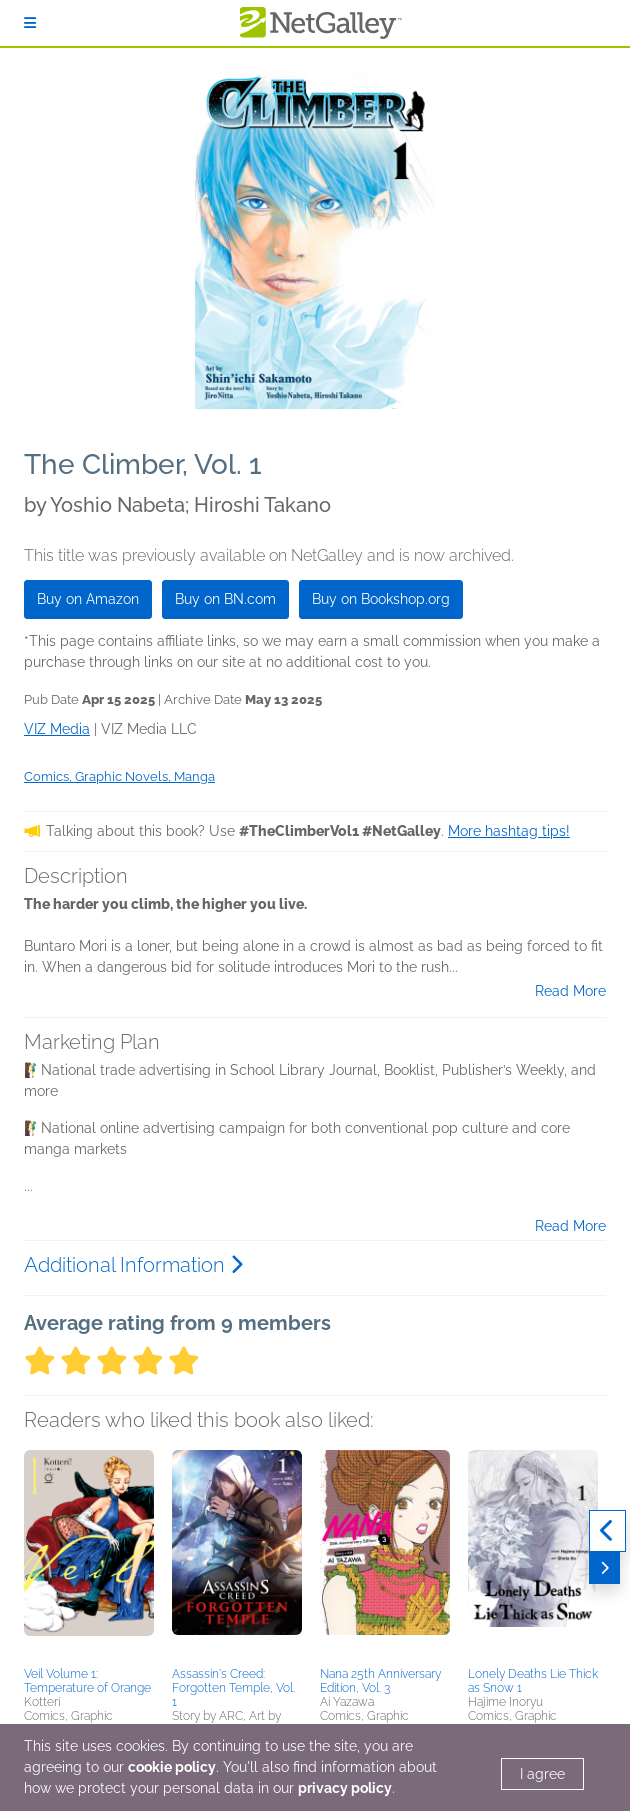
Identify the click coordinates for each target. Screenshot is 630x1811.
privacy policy (345, 1788)
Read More (570, 991)
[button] (89, 1555)
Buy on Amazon (88, 599)
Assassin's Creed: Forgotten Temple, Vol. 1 (233, 1688)
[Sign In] (30, 23)
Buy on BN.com (225, 599)
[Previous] (607, 1531)
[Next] (604, 1568)
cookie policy (172, 1767)
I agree (542, 1774)
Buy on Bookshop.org (381, 599)
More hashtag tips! (509, 831)
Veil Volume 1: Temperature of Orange (87, 1681)
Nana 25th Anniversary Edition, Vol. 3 (380, 1681)
